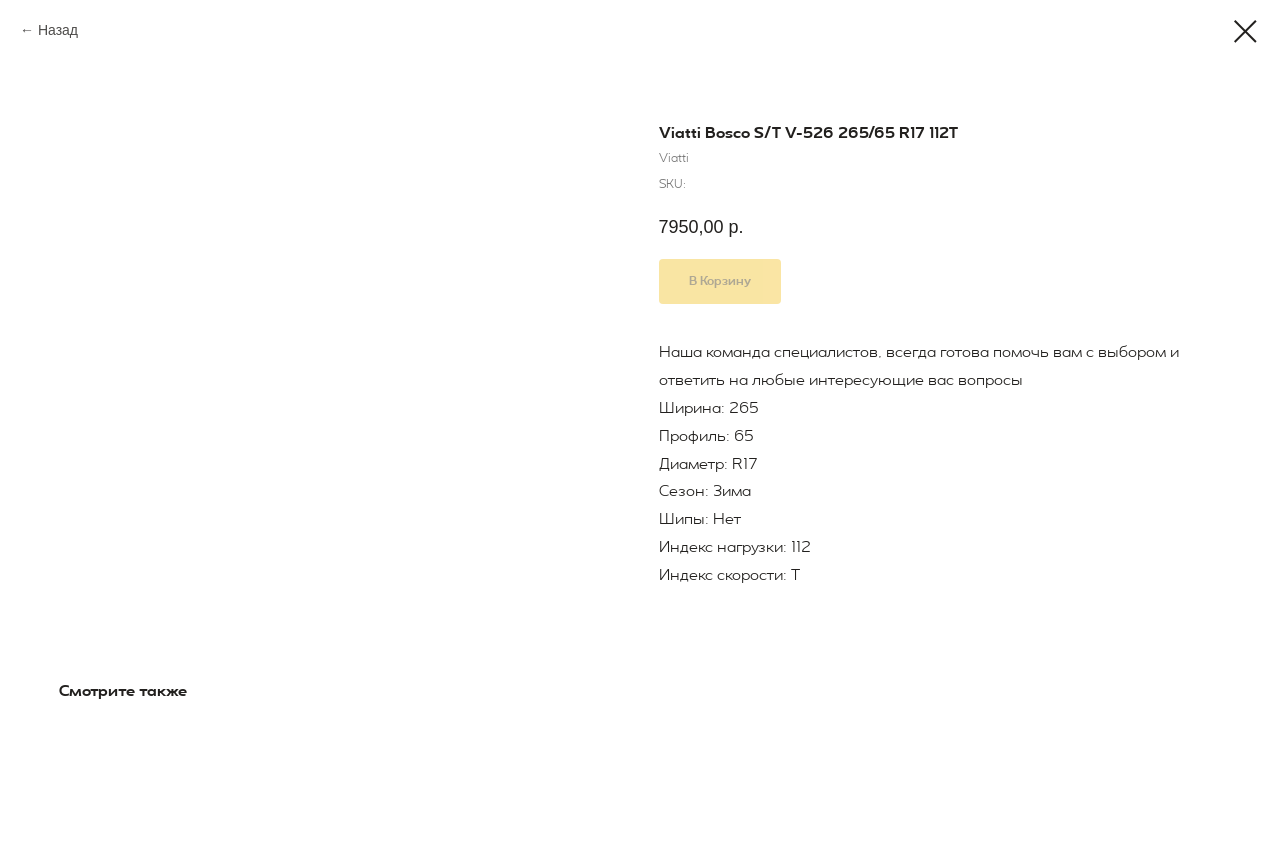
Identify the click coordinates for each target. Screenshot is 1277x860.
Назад (58, 30)
